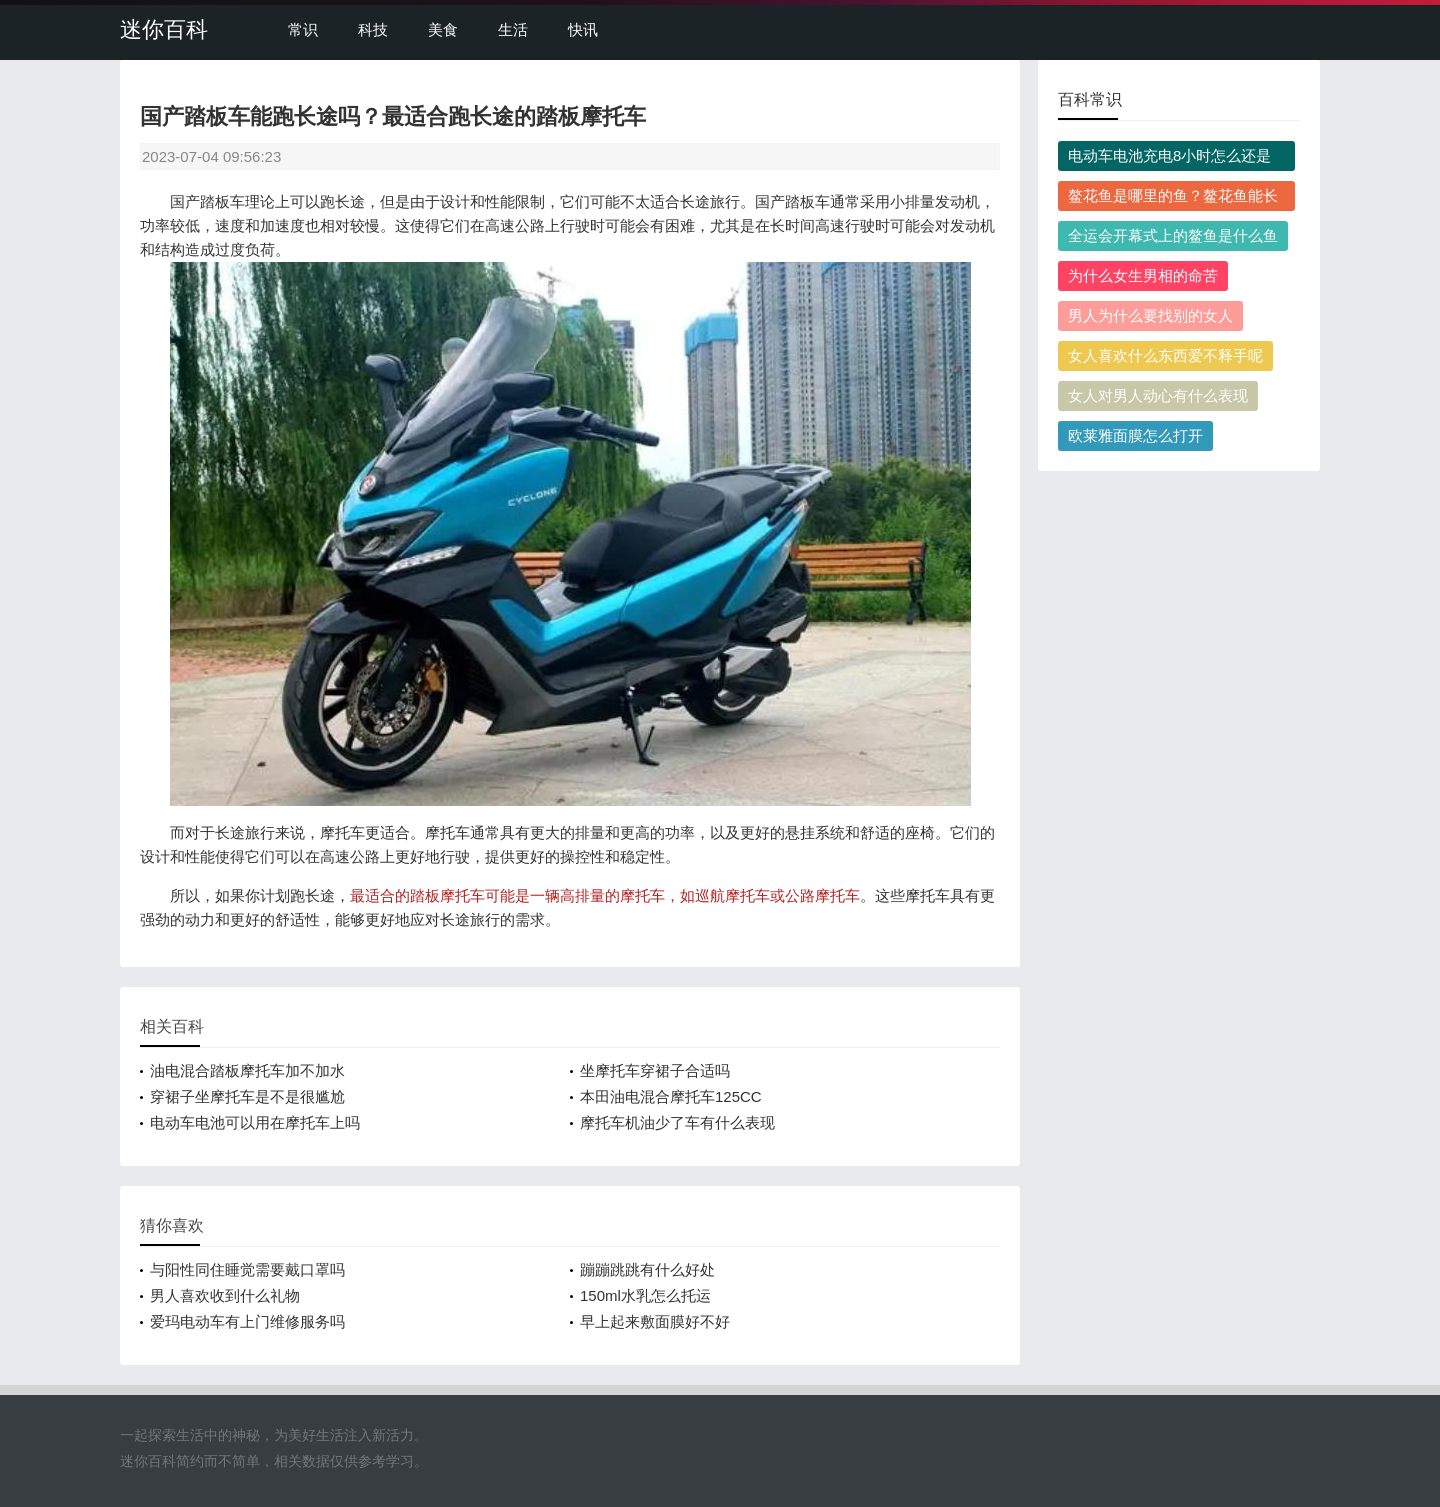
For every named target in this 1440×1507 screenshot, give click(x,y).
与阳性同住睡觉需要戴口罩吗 (247, 1269)
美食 (443, 29)
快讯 (583, 29)
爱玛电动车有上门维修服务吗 (247, 1321)
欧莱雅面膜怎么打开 (1135, 435)
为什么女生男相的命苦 (1143, 275)
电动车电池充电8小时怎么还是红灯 (1169, 159)
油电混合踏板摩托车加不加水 (247, 1070)
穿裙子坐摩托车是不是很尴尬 (247, 1096)
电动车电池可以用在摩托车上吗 (255, 1122)
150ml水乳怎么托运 (645, 1295)
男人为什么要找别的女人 (1150, 315)
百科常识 (1090, 99)
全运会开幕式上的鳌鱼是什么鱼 (1173, 235)
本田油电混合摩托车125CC (671, 1096)
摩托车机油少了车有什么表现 (677, 1122)
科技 (373, 29)
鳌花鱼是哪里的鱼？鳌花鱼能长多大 (1173, 199)
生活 (513, 29)
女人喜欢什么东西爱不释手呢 (1165, 355)
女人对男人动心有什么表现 (1158, 395)
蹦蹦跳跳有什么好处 (647, 1269)
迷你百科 (164, 29)
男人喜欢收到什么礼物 (225, 1295)
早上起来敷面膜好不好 (655, 1321)
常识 (303, 29)
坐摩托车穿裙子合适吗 (655, 1070)
